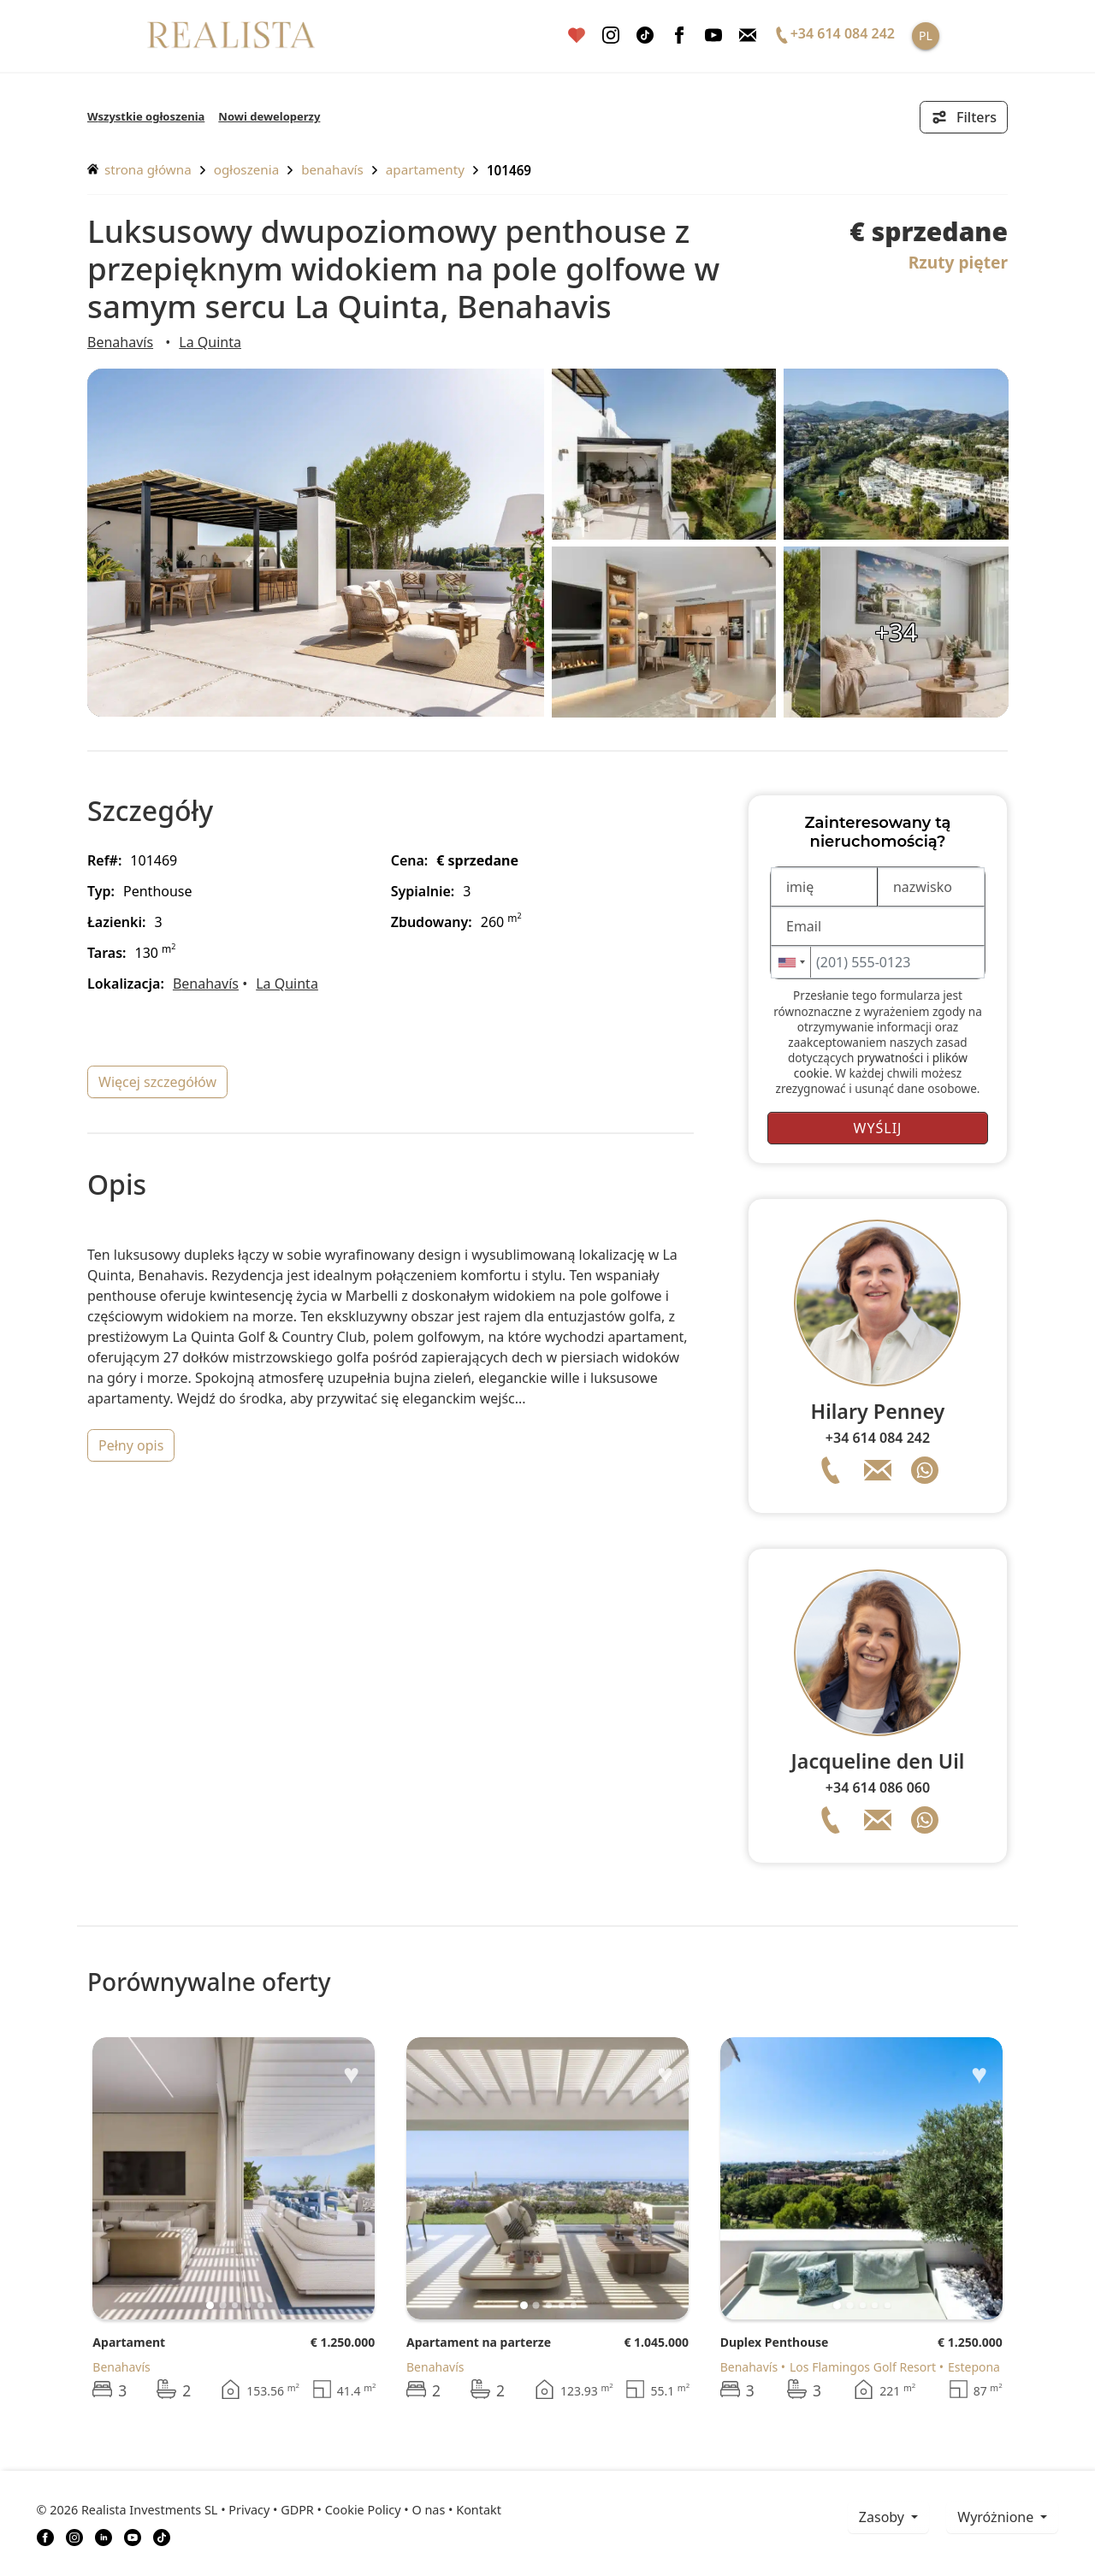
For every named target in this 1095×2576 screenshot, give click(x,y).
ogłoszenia (246, 169)
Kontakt (478, 2510)
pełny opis (130, 1445)
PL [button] (925, 35)
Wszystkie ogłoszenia (145, 116)
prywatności (890, 1057)
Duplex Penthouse (774, 2342)
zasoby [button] (883, 2517)
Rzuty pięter (958, 262)
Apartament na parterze (478, 2342)
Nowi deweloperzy (269, 116)
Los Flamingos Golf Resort (863, 2367)
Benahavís (332, 169)
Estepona (974, 2367)
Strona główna (139, 169)
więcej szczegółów (157, 1081)
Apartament (128, 2342)
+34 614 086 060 (878, 1787)
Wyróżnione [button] (997, 2517)
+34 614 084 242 (878, 1437)
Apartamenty (425, 169)
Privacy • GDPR (271, 2510)
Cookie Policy (363, 2510)
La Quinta (210, 342)
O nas (428, 2510)
